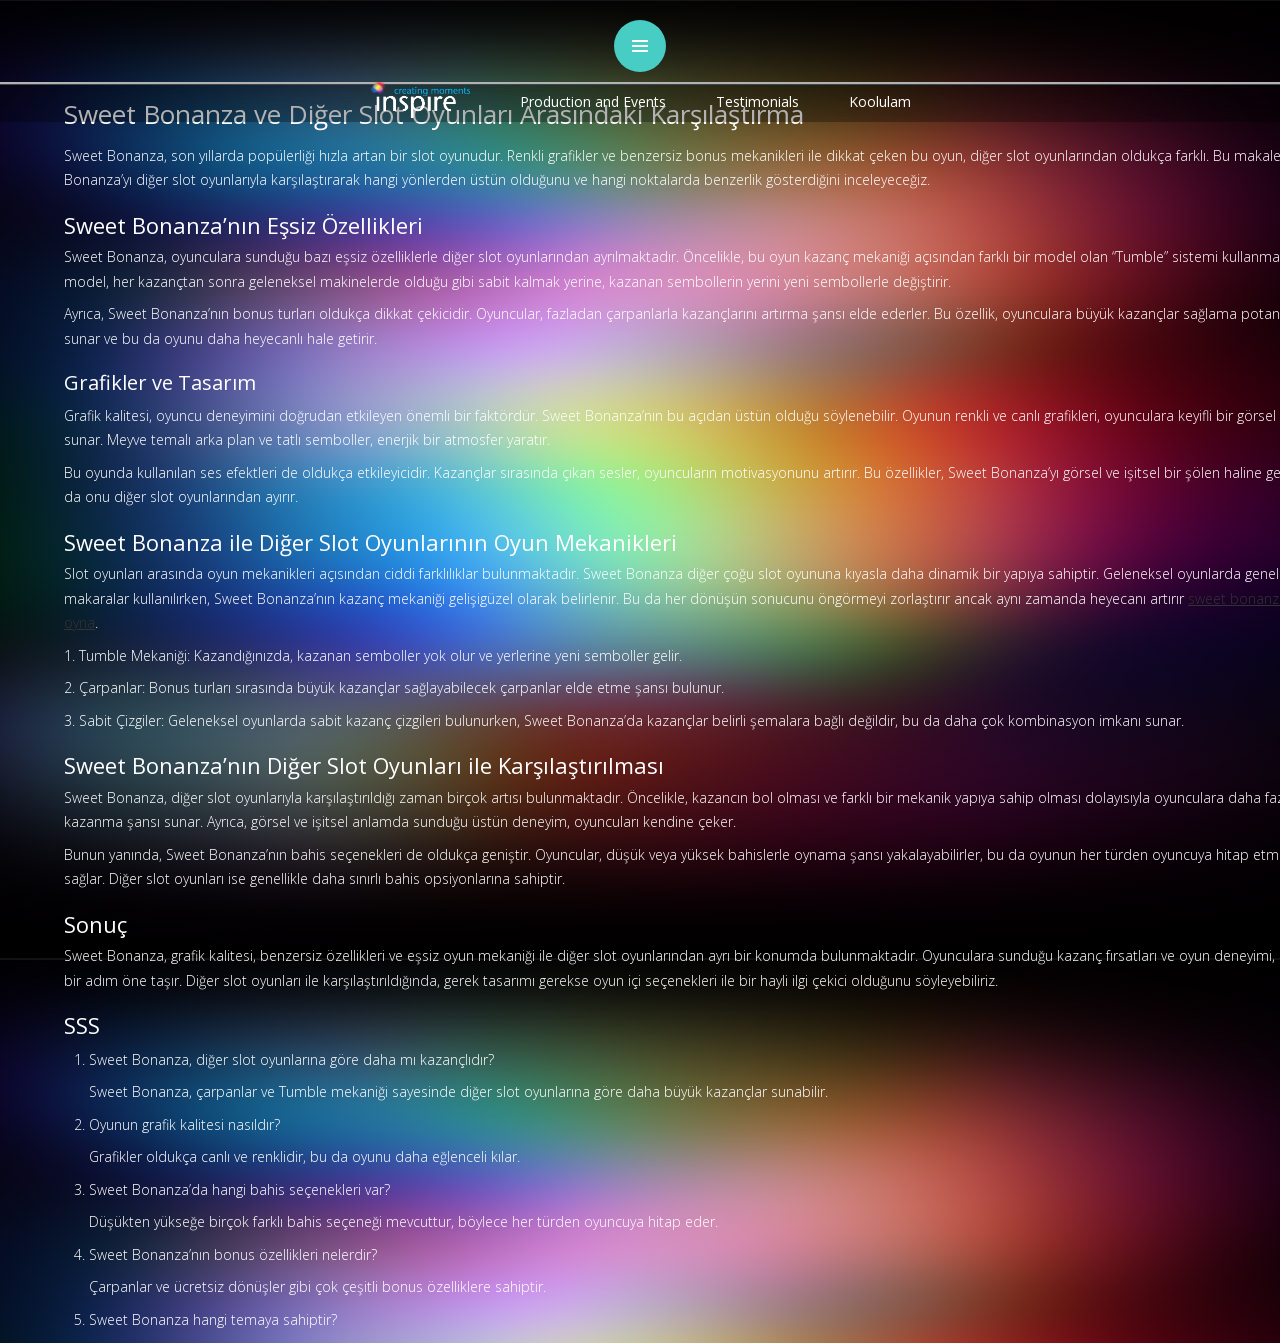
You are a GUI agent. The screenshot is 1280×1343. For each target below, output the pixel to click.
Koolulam (880, 101)
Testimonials (757, 101)
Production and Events (593, 101)
